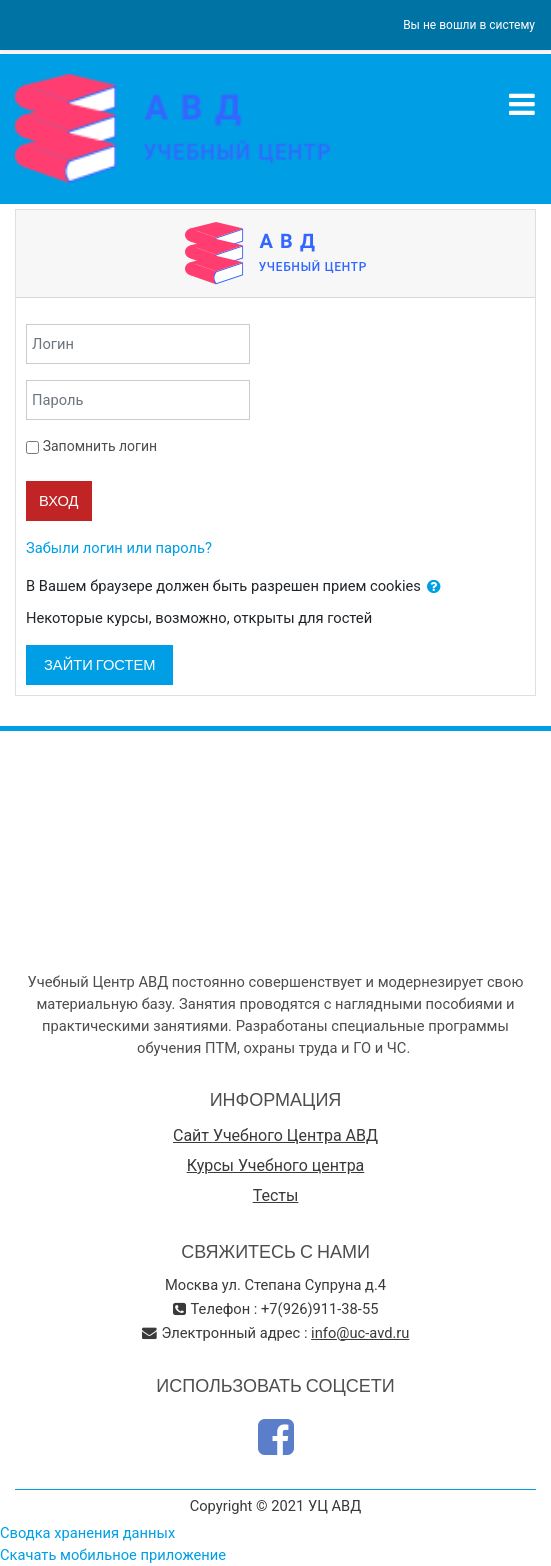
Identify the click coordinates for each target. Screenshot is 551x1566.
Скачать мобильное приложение (113, 1555)
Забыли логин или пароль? (119, 548)
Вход (59, 500)
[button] (434, 587)
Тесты (276, 1195)
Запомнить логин (100, 446)
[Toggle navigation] (522, 104)
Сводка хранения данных (87, 1533)
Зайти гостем (99, 664)
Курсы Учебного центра (276, 1165)
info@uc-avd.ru (360, 1333)
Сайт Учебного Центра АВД (275, 1135)
